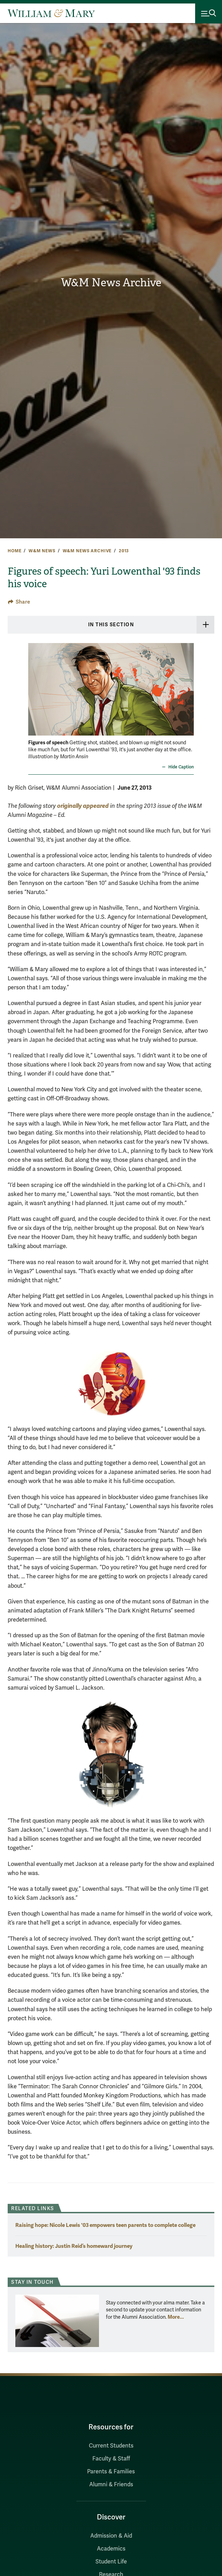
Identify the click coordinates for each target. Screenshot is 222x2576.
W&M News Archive (111, 282)
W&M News (42, 551)
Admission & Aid (111, 2535)
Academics (111, 2548)
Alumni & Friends (111, 2484)
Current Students (111, 2445)
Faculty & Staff (111, 2458)
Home (14, 551)
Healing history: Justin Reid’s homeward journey (73, 2246)
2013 (124, 551)
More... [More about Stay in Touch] (176, 2317)
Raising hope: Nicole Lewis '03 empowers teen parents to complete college (105, 2225)
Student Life (111, 2561)
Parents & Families (111, 2471)
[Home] (51, 13)
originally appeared (83, 806)
